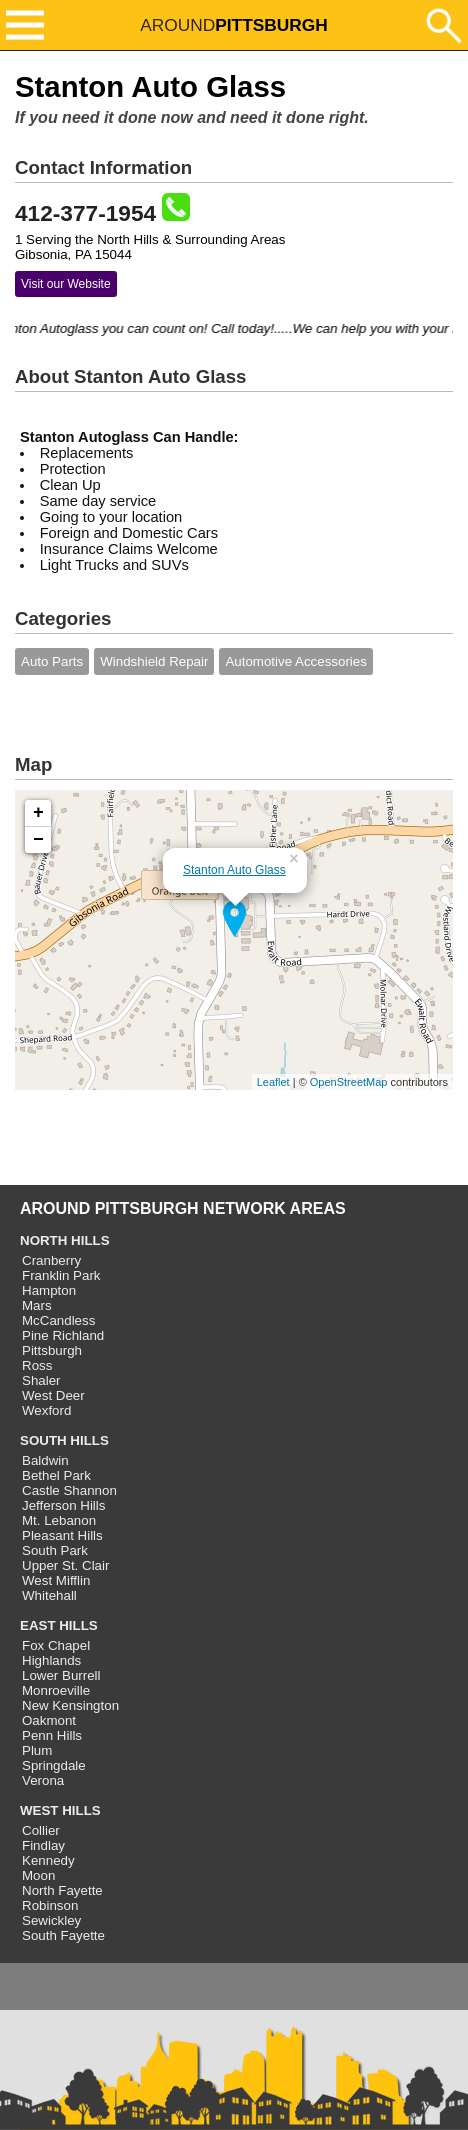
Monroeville (56, 1690)
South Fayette (63, 1935)
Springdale (54, 1765)
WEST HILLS (60, 1810)
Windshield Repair (154, 661)
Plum (37, 1750)
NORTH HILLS (65, 1240)
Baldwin (45, 1460)
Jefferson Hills (63, 1505)
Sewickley (51, 1920)
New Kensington (70, 1705)
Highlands (51, 1660)
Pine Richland (63, 1335)
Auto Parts (52, 661)
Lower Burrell (61, 1675)
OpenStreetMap (349, 1082)
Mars (37, 1305)
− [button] (38, 840)
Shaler (41, 1380)
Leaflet (273, 1082)
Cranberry (51, 1260)
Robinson (50, 1905)
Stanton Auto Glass (234, 870)
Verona (43, 1780)
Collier (41, 1830)
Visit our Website (66, 284)
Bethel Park (56, 1475)
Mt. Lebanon (59, 1520)
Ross (37, 1365)
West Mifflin (56, 1580)
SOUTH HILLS (64, 1440)
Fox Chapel (56, 1645)
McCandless (58, 1320)
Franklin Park (61, 1275)
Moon (38, 1875)
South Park (55, 1550)
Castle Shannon (69, 1490)
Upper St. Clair (65, 1565)
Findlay (43, 1845)
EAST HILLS (59, 1625)
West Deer (53, 1395)
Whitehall (49, 1595)
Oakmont (49, 1720)
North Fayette (62, 1890)
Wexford (46, 1410)
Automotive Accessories (296, 661)
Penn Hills (52, 1735)
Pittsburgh (52, 1350)
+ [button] (38, 813)
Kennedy (48, 1860)
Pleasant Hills (62, 1535)
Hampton (49, 1290)
